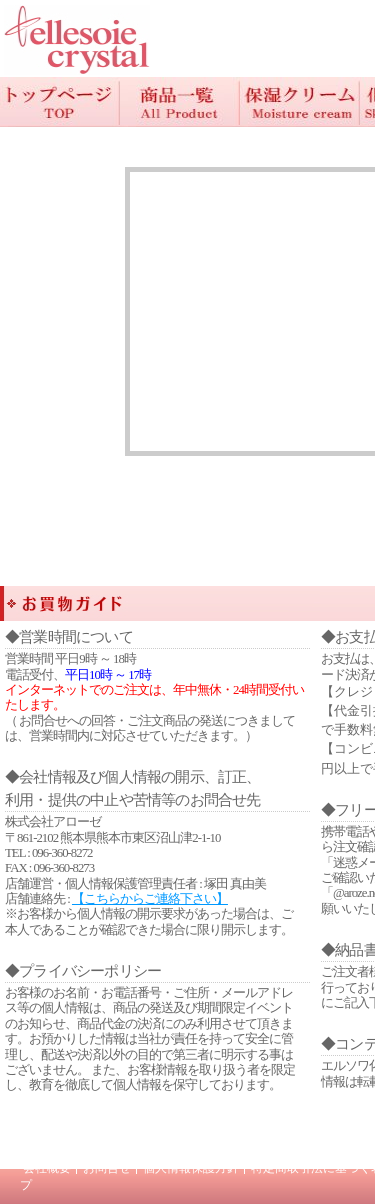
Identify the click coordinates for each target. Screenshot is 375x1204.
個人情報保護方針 (191, 1168)
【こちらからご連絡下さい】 (150, 899)
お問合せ (107, 1168)
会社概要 (47, 1168)
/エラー (77, 40)
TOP (60, 102)
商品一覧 (180, 102)
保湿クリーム (300, 102)
